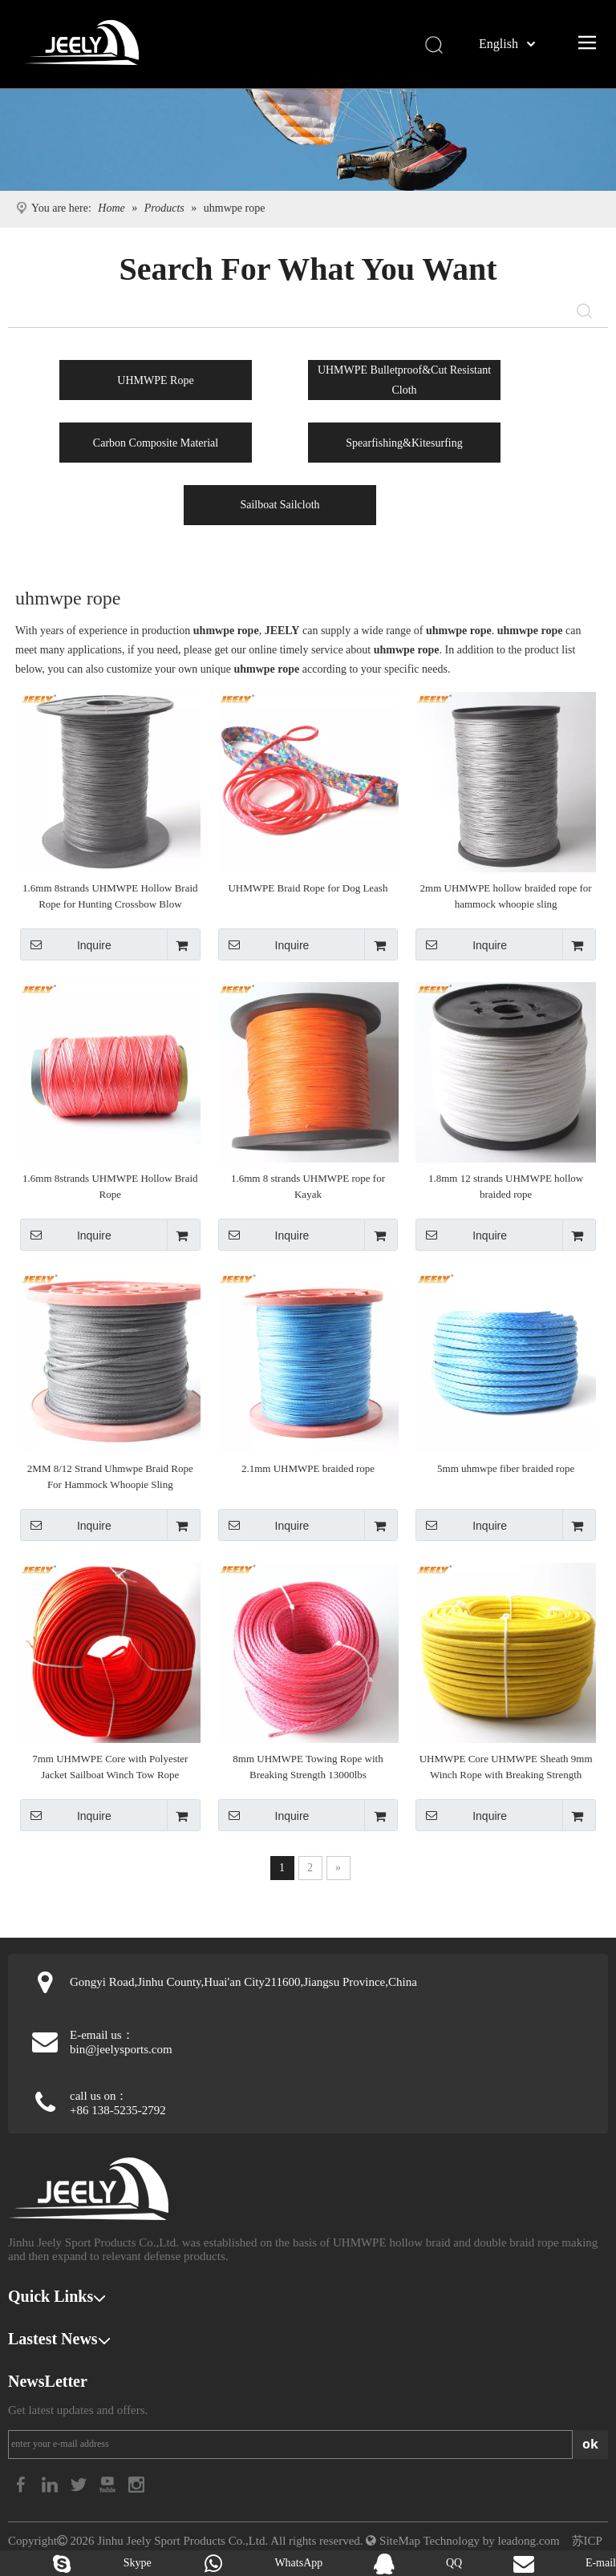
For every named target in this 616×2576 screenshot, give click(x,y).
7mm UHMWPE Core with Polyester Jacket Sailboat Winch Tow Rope (110, 1767)
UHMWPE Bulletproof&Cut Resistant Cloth (404, 380)
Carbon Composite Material (155, 443)
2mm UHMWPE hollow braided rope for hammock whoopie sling (506, 896)
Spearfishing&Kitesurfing (404, 443)
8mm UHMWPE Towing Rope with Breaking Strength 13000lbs (308, 1767)
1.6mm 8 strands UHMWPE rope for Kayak (308, 1186)
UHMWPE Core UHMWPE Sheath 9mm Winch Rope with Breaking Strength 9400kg (506, 1768)
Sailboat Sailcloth (279, 505)
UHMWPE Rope (155, 380)
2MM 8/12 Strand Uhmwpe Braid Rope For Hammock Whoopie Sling (110, 1476)
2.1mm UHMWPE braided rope (308, 1468)
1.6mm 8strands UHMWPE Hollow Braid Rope (109, 1186)
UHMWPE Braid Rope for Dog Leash (307, 888)
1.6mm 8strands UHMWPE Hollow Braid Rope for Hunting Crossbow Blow (109, 896)
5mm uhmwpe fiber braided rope (505, 1468)
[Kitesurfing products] (308, 139)
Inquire (65, 944)
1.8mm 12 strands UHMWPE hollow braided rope (505, 1186)
